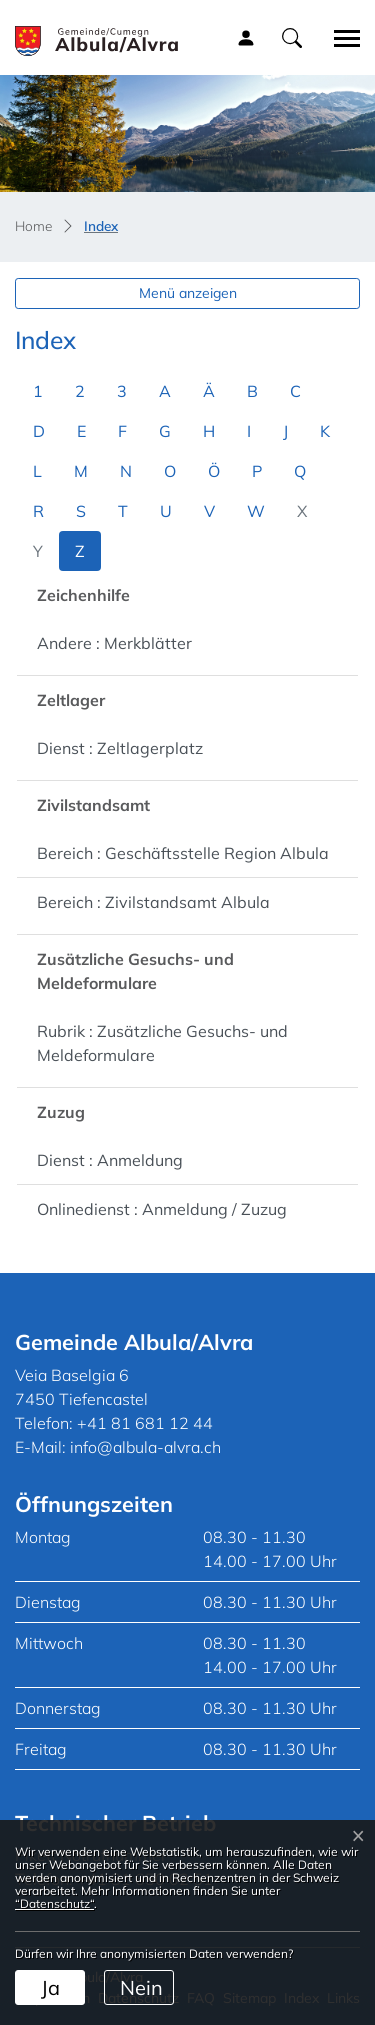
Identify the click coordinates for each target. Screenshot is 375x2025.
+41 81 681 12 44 (145, 1423)
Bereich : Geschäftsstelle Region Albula (183, 853)
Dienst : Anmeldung (110, 1160)
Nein (141, 1987)
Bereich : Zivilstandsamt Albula (153, 902)
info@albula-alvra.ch (145, 1447)
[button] (292, 37)
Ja (50, 1987)
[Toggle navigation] (340, 38)
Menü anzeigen (188, 293)
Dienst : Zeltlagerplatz (120, 748)
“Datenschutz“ (54, 1903)
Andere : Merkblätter (114, 643)
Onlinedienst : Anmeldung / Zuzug (162, 1209)
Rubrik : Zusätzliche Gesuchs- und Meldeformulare (162, 1043)
